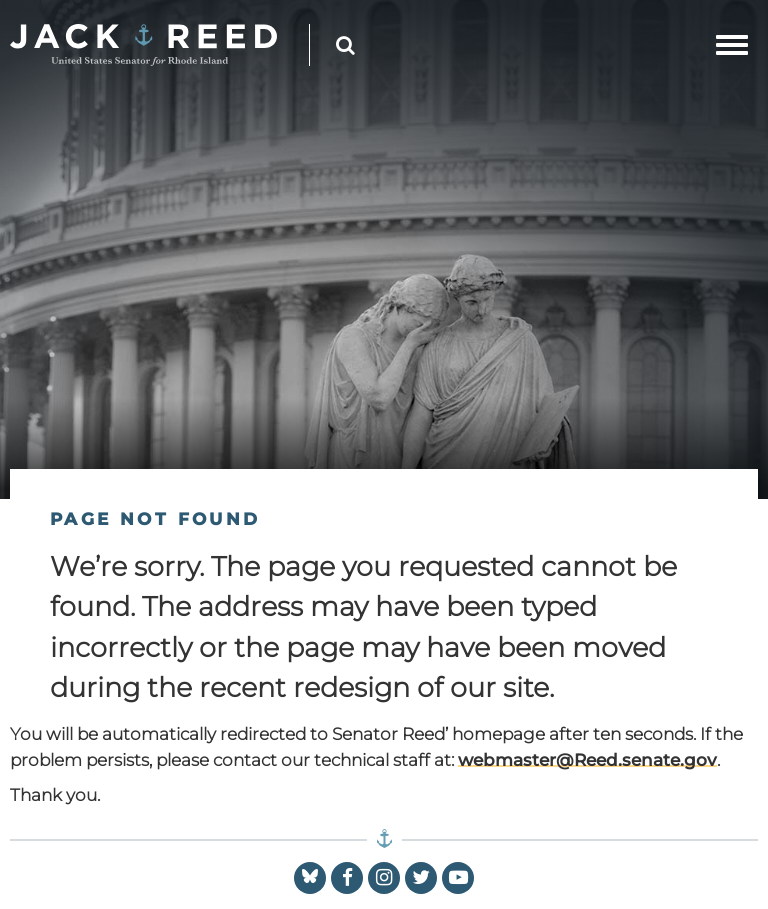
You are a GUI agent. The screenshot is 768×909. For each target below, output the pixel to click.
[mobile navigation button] (732, 45)
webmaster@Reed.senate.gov (587, 760)
